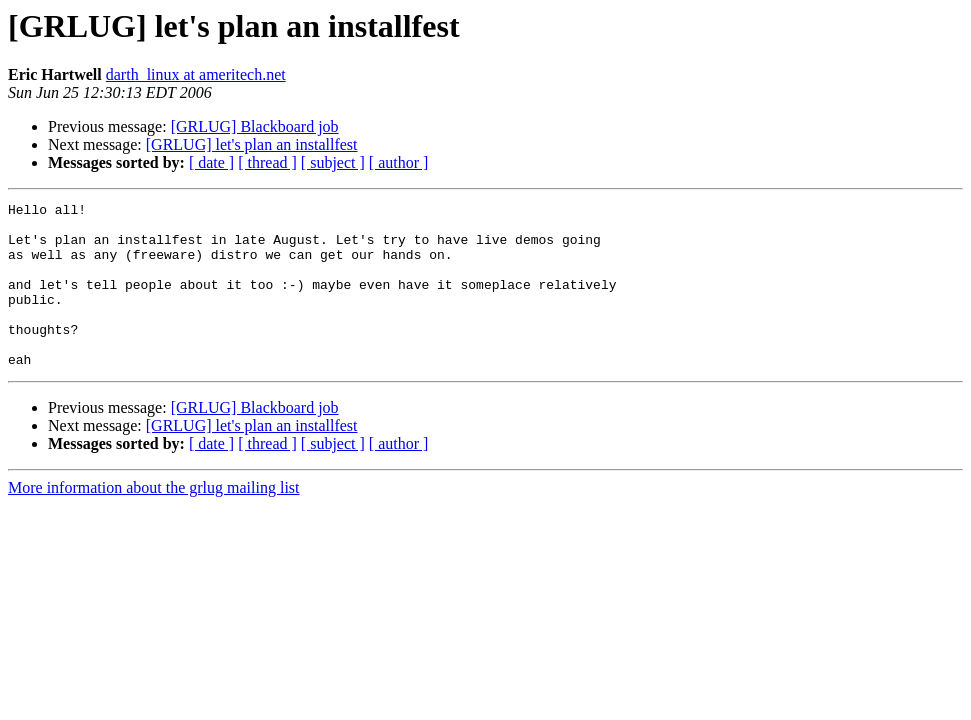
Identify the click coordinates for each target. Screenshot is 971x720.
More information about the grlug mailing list (154, 520)
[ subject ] (333, 162)
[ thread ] (267, 162)
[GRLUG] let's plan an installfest (252, 144)
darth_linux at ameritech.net (196, 74)
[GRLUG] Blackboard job (255, 126)
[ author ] (399, 162)
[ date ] (211, 162)
